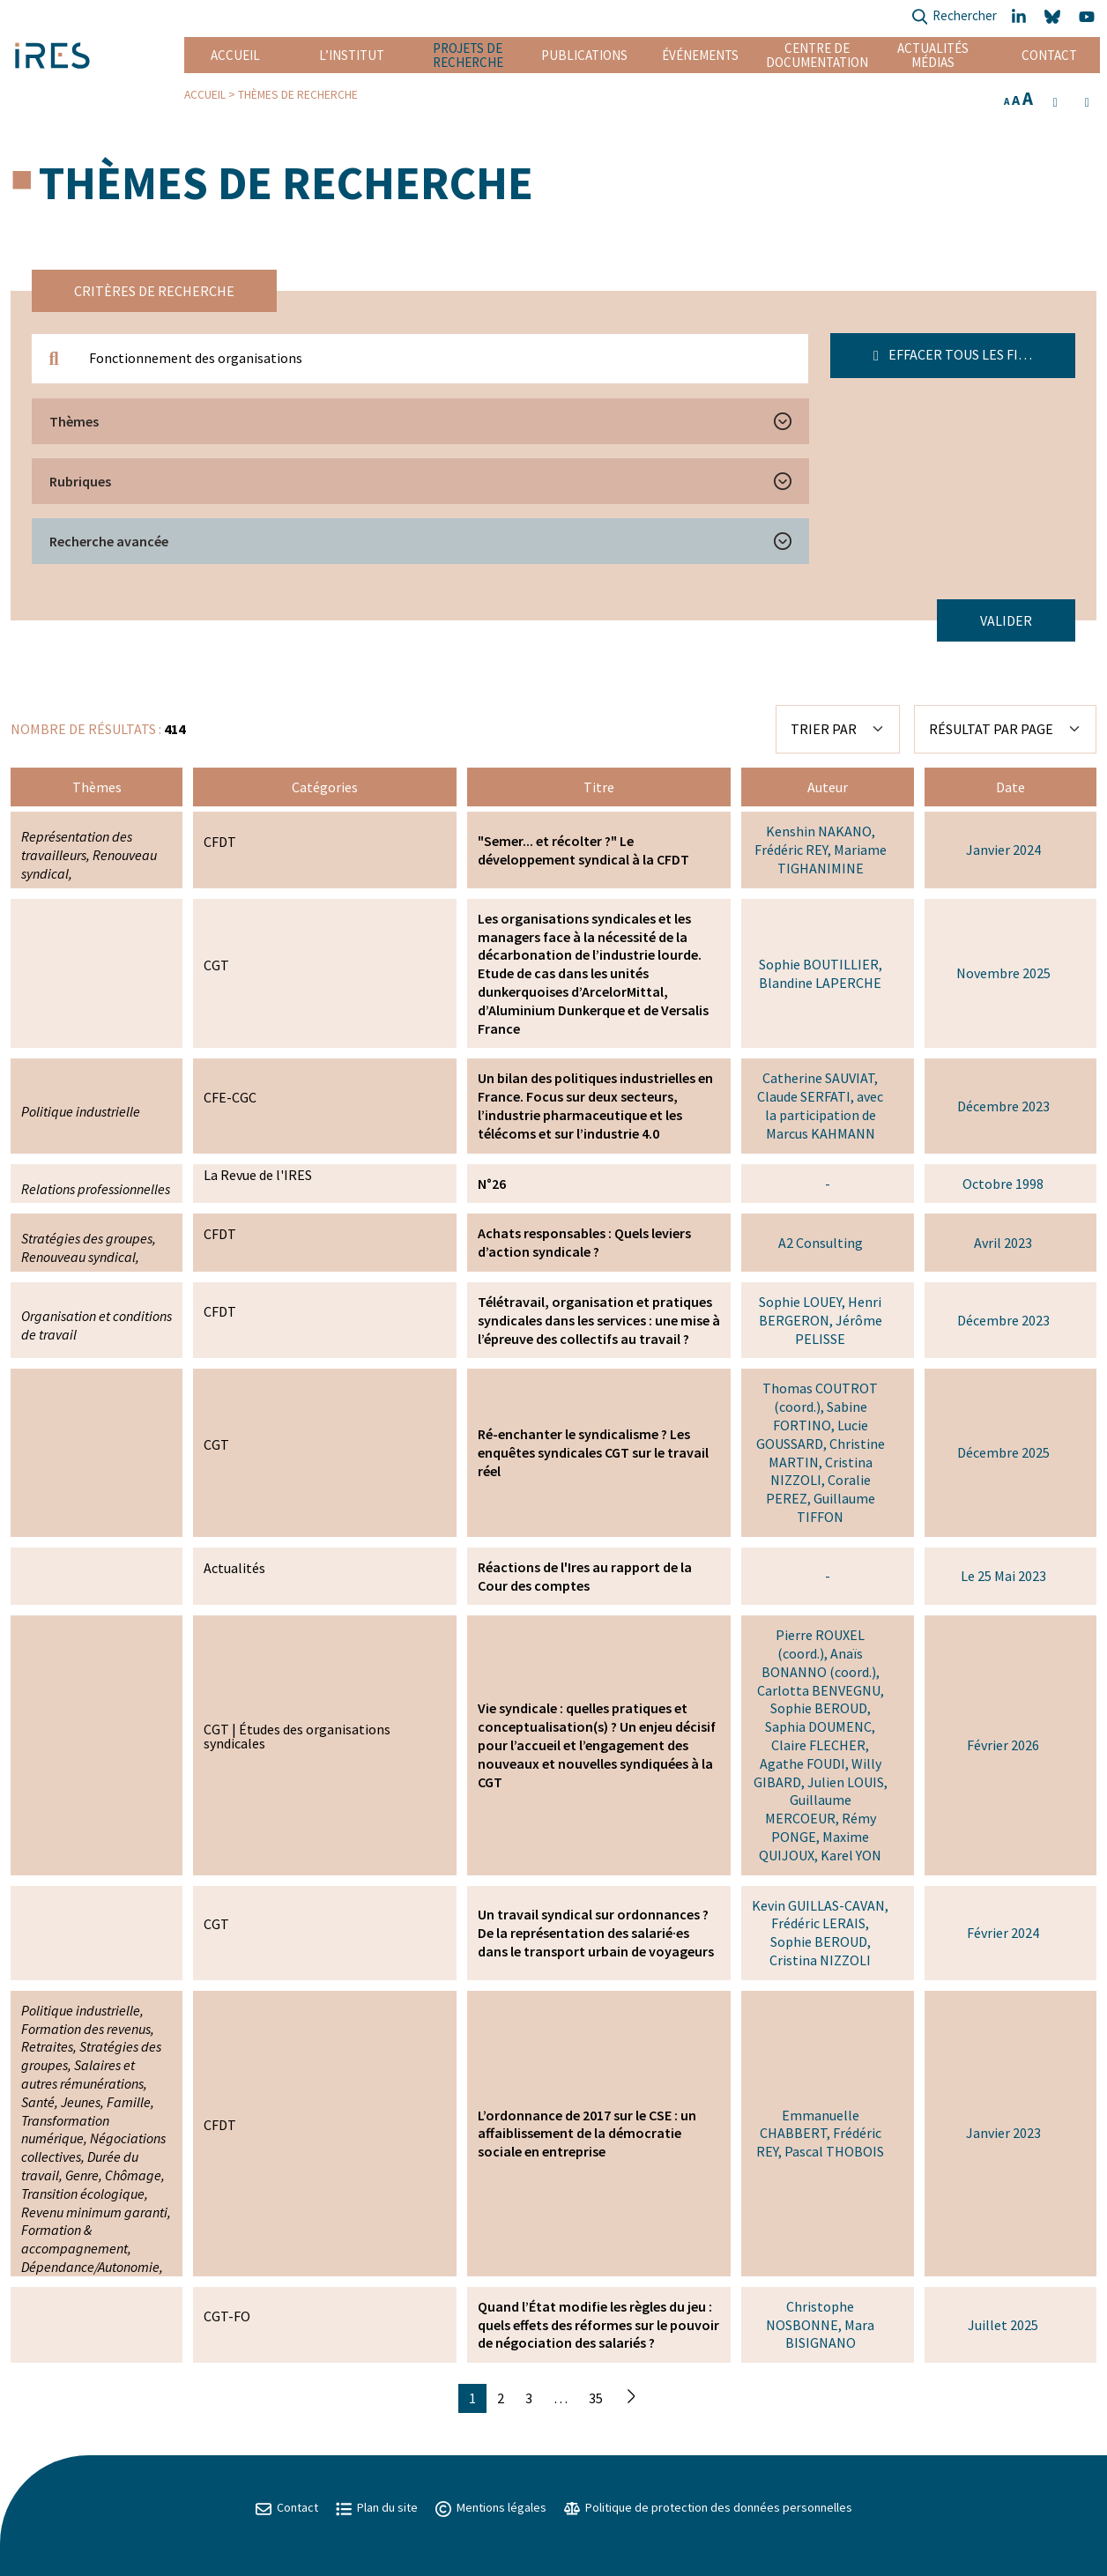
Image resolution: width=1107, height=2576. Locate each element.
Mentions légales (490, 2507)
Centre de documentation (816, 55)
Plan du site (377, 2507)
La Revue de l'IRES (258, 1175)
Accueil (235, 55)
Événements (700, 55)
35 (596, 2398)
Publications (584, 55)
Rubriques (80, 481)
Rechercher (954, 17)
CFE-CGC (230, 1097)
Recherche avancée (108, 541)
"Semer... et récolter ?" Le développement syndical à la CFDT (583, 850)
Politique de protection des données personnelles (708, 2507)
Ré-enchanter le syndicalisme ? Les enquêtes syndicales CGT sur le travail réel (593, 1452)
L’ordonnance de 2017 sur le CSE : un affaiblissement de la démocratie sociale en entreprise (587, 2133)
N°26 (492, 1183)
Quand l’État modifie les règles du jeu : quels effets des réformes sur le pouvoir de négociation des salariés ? (598, 2325)
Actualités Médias (933, 55)
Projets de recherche (468, 55)
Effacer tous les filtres (964, 354)
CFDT (220, 841)
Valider (1006, 620)
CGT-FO (227, 2316)
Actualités (234, 1568)
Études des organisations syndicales (297, 1736)
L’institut (351, 55)
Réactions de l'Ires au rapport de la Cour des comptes (585, 1576)
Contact (1049, 55)
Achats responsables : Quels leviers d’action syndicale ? (584, 1242)
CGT (216, 965)
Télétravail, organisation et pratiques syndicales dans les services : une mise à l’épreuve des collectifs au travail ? (599, 1320)
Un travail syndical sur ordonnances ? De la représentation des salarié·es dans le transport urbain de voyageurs (596, 1932)
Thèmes (74, 421)
